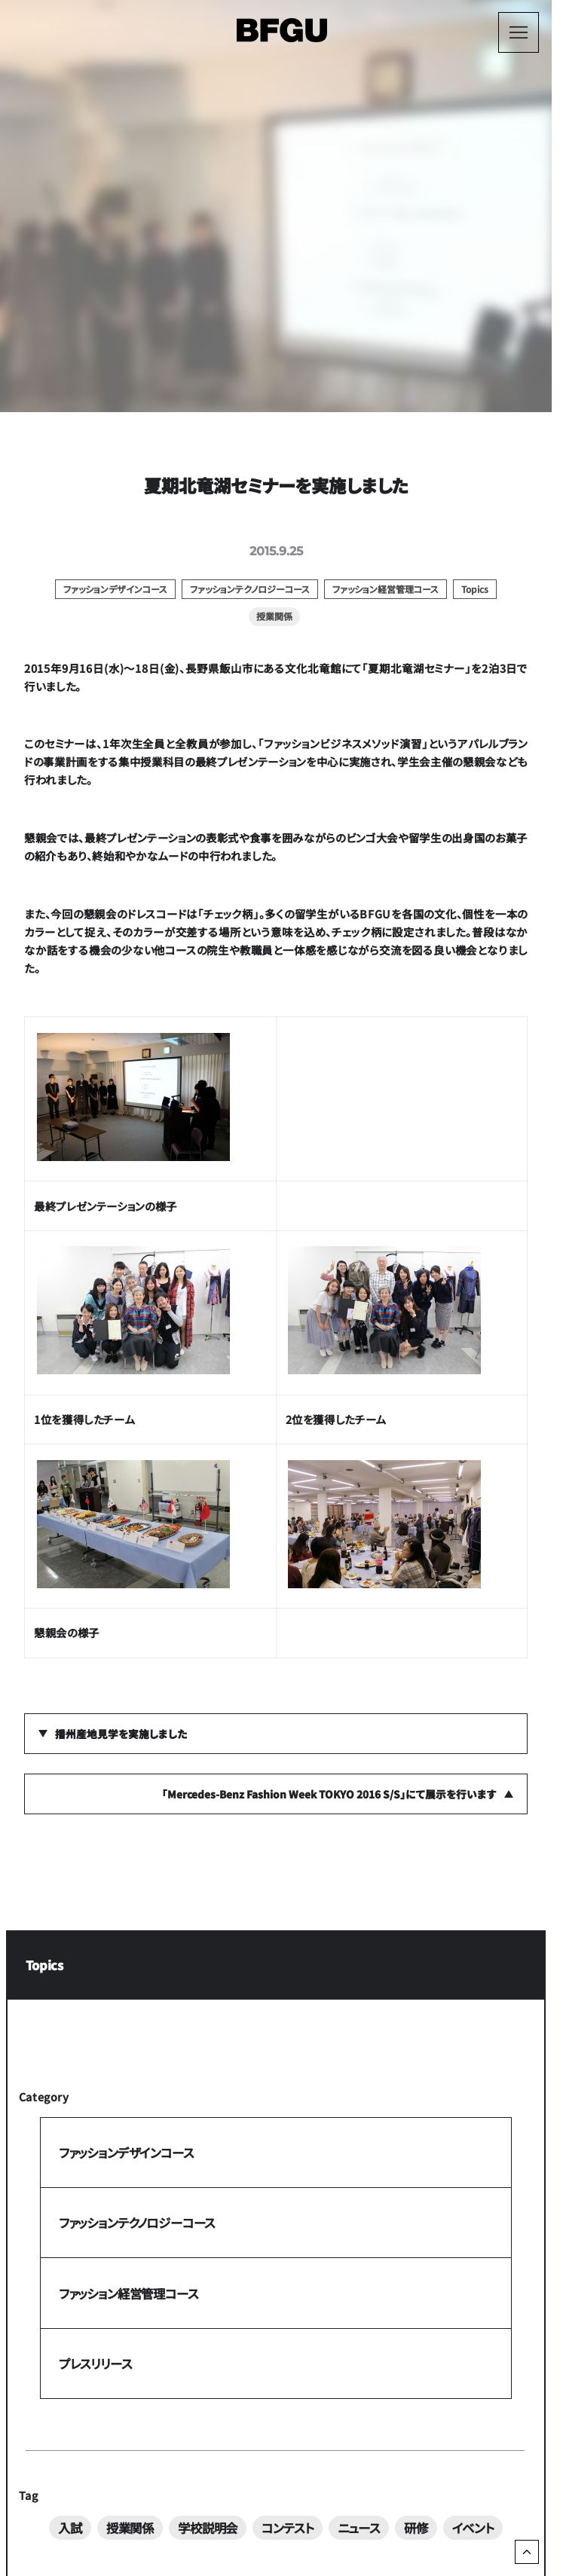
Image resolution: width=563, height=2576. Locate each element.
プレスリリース (95, 2363)
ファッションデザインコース (126, 2153)
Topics (44, 1965)
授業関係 (130, 2527)
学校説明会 (207, 2527)
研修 (416, 2527)
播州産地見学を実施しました (121, 1733)
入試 (70, 2527)
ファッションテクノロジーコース (137, 2223)
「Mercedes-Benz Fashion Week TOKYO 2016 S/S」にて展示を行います (329, 1793)
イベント (473, 2527)
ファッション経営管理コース (128, 2293)
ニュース (359, 2527)
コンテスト (287, 2527)
